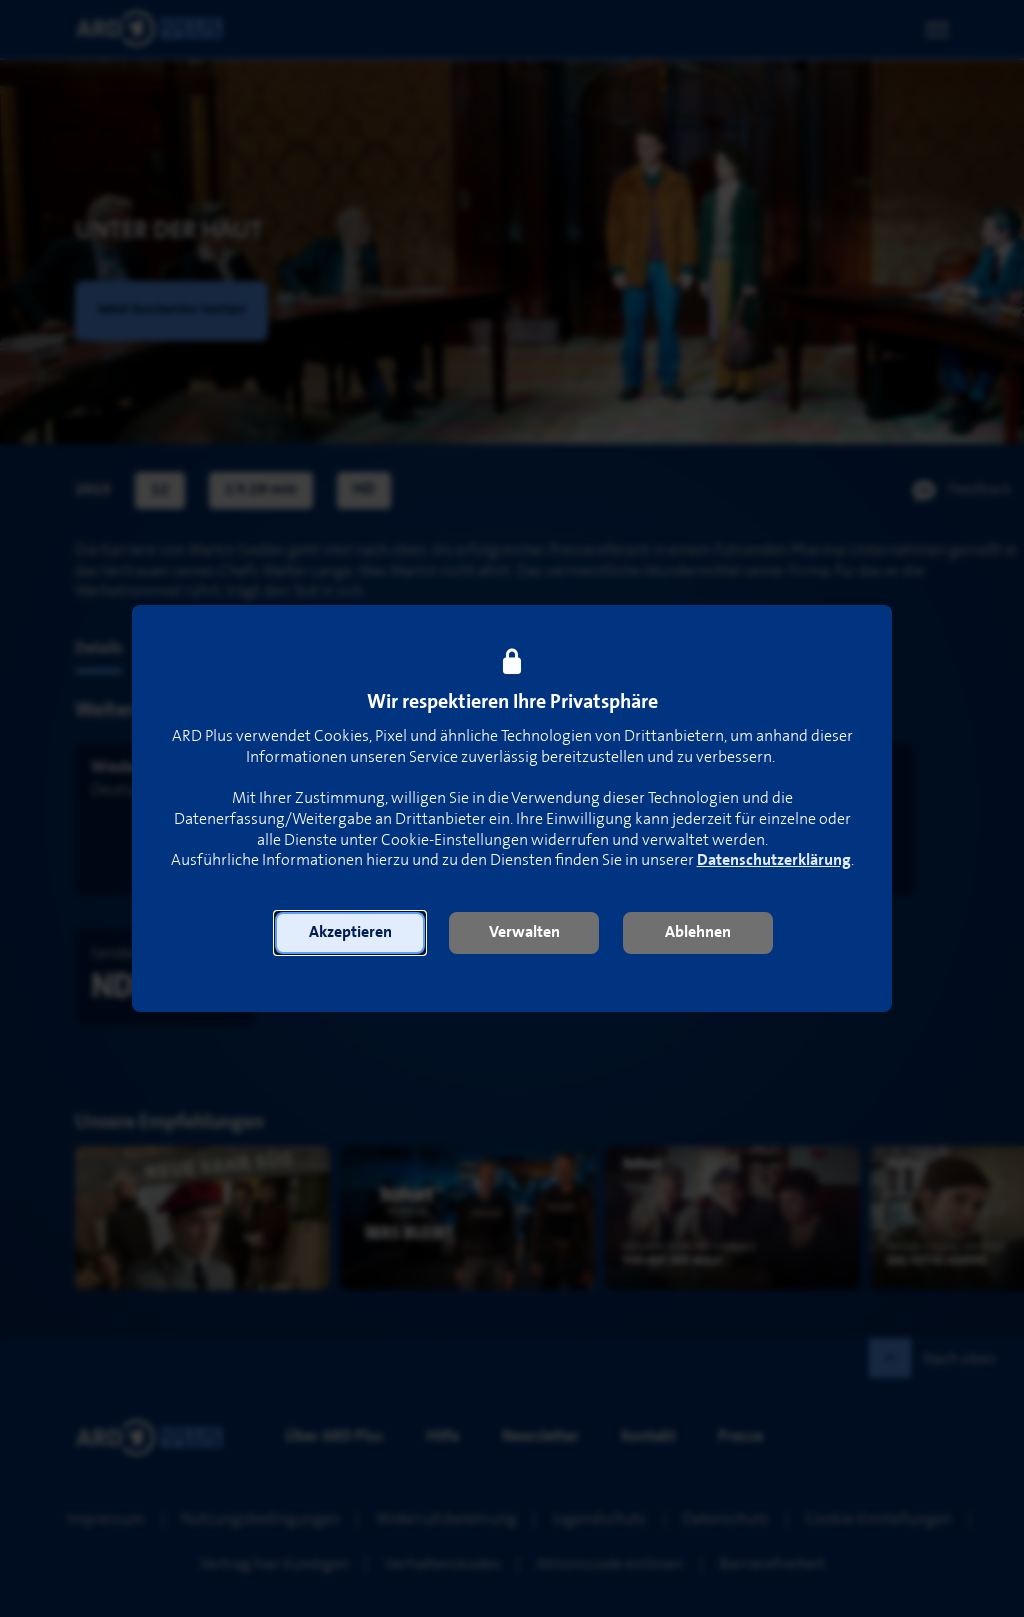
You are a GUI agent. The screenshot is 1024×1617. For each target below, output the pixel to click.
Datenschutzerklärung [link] (774, 860)
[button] (350, 933)
